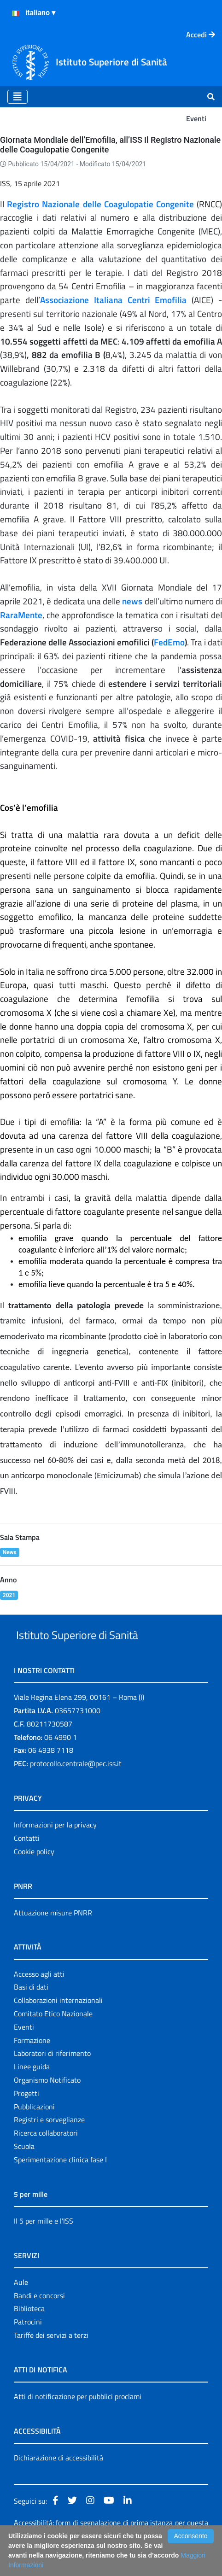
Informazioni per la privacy (55, 1845)
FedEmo (169, 642)
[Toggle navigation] (17, 97)
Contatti (27, 1859)
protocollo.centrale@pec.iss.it (76, 1784)
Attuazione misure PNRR (53, 1933)
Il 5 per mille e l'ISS (43, 2242)
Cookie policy (34, 1872)
